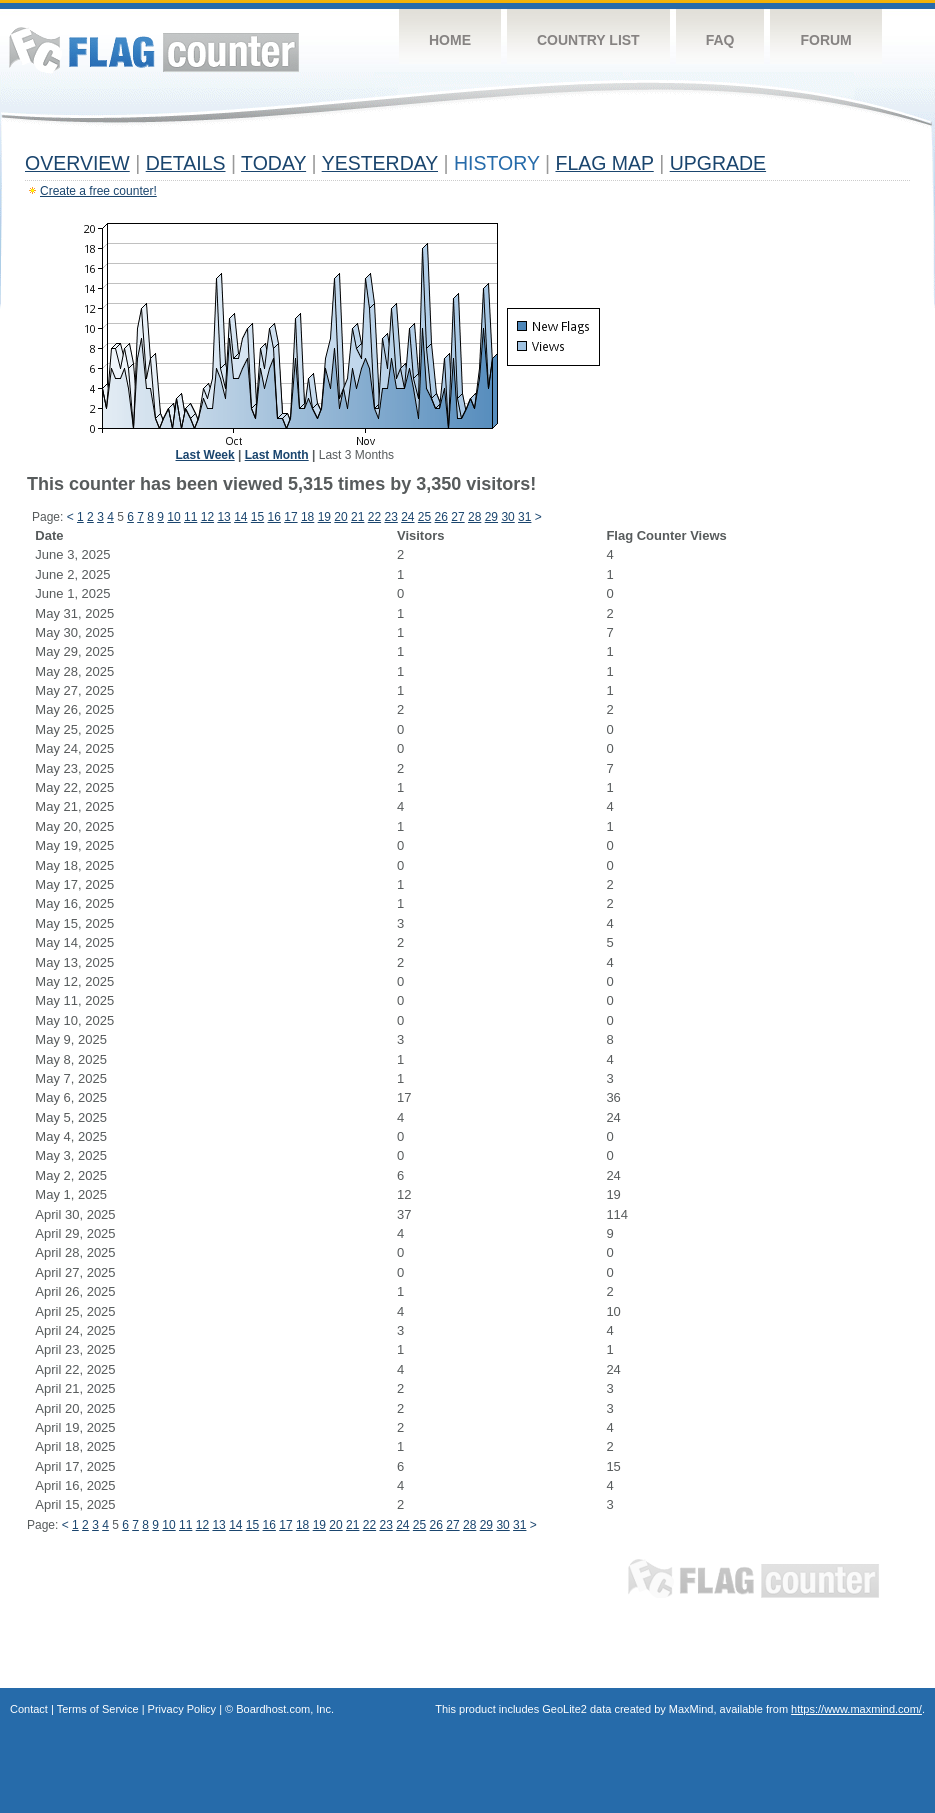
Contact (29, 1709)
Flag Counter (154, 49)
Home (450, 40)
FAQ (720, 40)
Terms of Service (98, 1709)
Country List (588, 40)
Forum (825, 40)
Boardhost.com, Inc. (285, 1709)
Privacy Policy (182, 1709)
